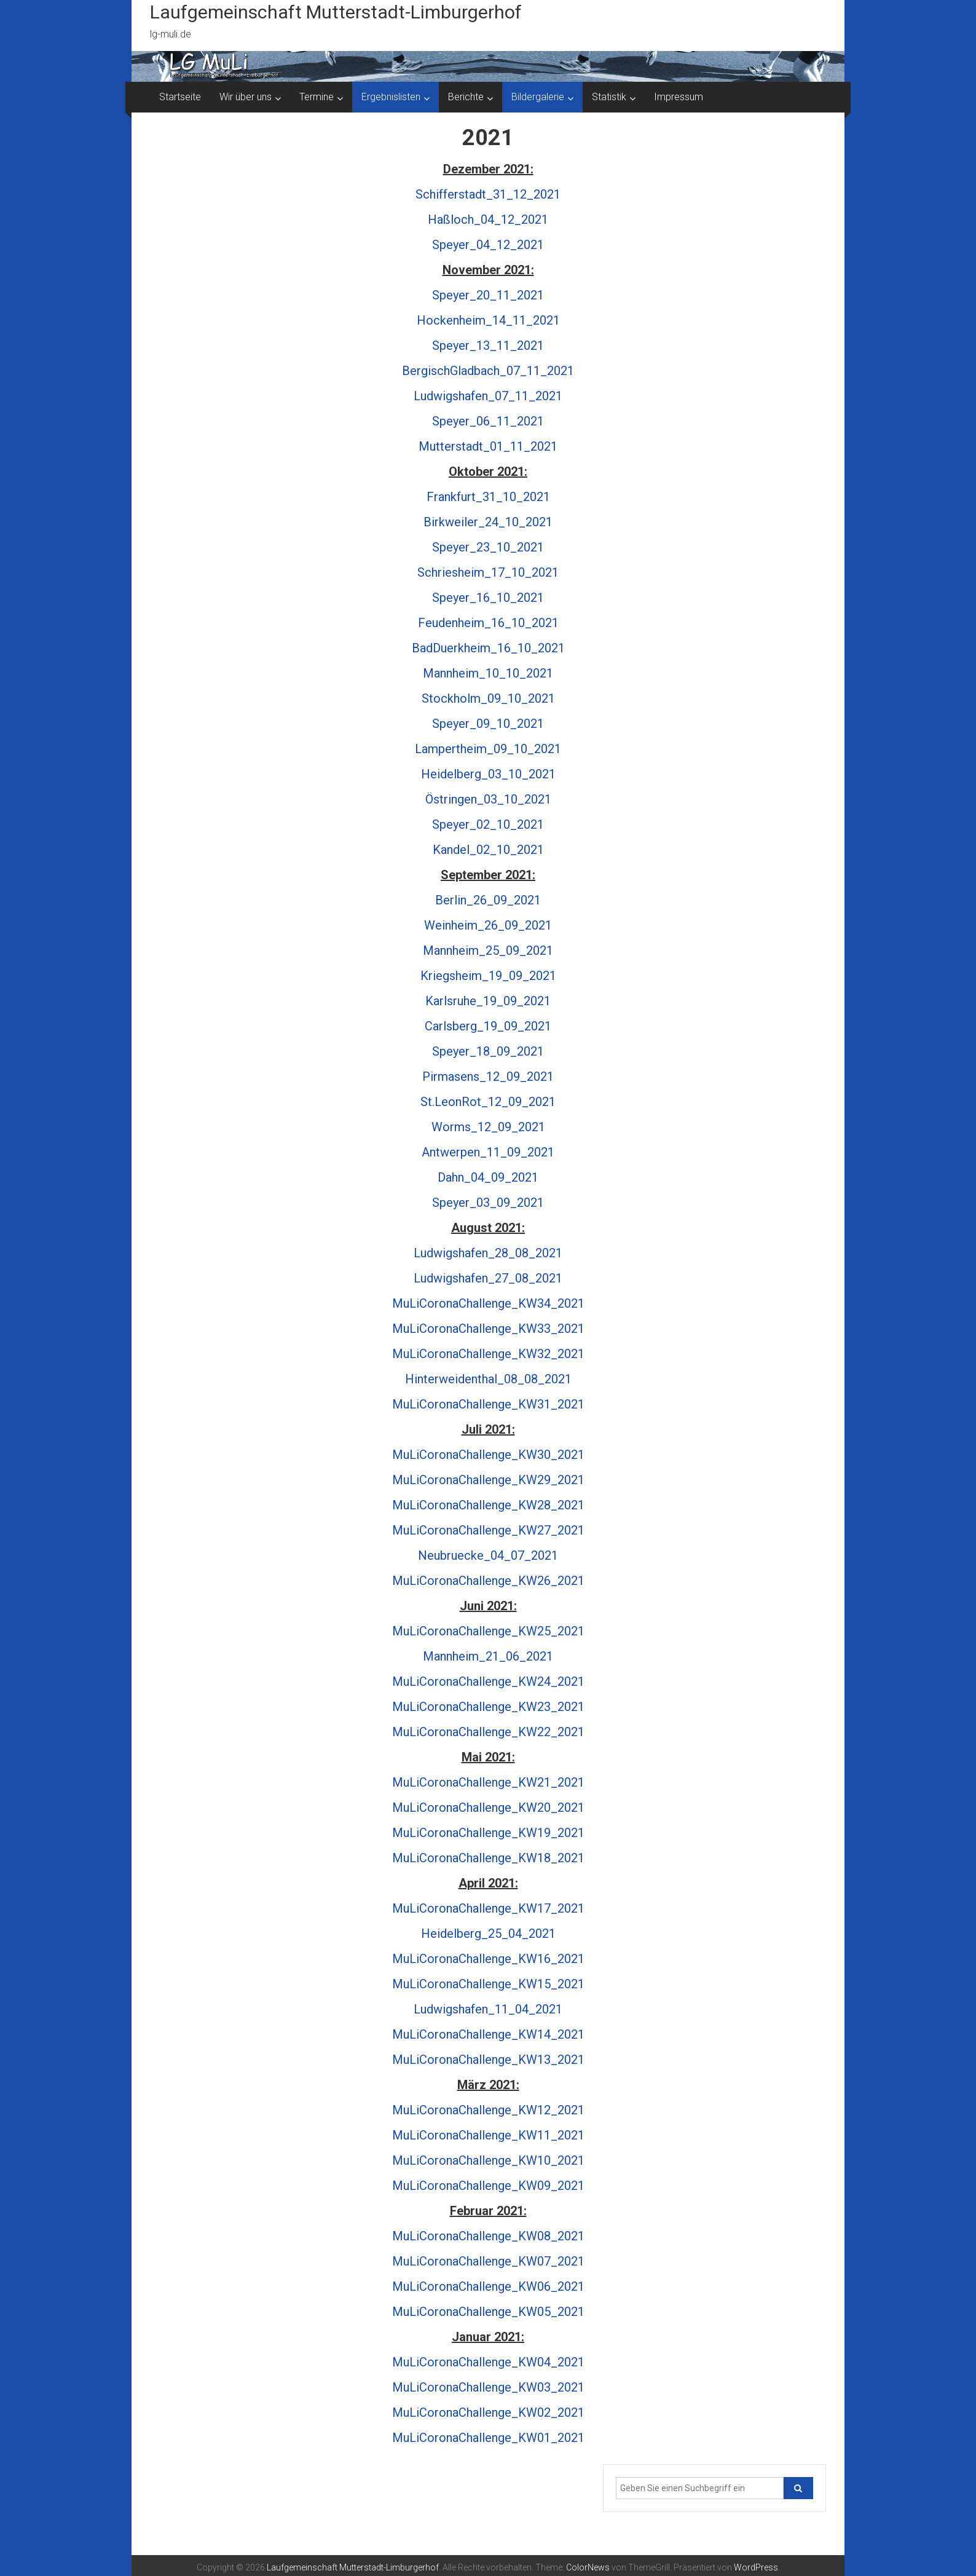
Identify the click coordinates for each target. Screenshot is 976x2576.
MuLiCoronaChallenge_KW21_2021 (488, 1782)
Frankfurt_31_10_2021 (488, 496)
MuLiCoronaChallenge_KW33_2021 (488, 1328)
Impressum (678, 97)
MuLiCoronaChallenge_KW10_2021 (488, 2160)
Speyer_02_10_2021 (488, 824)
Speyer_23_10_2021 (488, 547)
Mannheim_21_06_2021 (488, 1656)
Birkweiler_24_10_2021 (488, 522)
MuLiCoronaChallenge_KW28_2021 (488, 1505)
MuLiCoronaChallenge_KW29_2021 (488, 1479)
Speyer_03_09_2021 (488, 1202)
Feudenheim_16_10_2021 (488, 622)
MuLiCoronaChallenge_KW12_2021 (488, 2110)
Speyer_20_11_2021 (488, 295)
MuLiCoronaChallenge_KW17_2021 (488, 1908)
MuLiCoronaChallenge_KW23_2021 (488, 1706)
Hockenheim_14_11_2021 (488, 320)
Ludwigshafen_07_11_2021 (488, 396)
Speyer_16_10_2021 (488, 597)
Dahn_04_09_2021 (488, 1177)
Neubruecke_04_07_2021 (488, 1555)
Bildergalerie (537, 97)
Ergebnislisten (390, 97)
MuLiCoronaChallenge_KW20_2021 (488, 1807)
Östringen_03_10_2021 (488, 799)
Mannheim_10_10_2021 (488, 673)
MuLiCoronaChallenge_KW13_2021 (488, 2059)
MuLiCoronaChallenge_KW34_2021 (488, 1303)
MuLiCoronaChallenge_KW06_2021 (488, 2286)
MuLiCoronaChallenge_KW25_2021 (488, 1631)
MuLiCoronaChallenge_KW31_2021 (488, 1404)
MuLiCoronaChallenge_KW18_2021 (488, 1858)
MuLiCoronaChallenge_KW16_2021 (488, 1958)
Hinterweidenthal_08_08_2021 (488, 1379)
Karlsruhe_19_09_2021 (488, 1001)
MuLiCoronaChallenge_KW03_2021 (488, 2387)
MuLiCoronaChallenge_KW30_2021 (488, 1454)
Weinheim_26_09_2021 (488, 925)
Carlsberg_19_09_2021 (488, 1026)
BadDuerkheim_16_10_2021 (488, 648)
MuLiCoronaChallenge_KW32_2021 (488, 1353)
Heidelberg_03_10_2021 (488, 774)
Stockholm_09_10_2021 (488, 698)
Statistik (609, 97)
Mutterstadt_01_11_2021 (488, 446)
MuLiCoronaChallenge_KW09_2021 (488, 2185)
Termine (316, 97)
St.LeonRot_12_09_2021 (488, 1101)
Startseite (180, 97)
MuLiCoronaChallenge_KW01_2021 (488, 2437)
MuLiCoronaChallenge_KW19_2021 (488, 1832)
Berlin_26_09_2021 (488, 900)
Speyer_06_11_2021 (488, 421)
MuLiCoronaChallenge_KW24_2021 (488, 1681)
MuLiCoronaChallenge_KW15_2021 (488, 1984)
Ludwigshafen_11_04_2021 (488, 2009)
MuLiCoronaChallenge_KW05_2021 (488, 2311)
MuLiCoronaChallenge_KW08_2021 (488, 2236)
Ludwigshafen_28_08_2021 (488, 1253)
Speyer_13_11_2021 (488, 345)
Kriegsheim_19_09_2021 (488, 975)
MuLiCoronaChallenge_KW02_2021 (488, 2412)
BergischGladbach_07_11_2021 (488, 370)
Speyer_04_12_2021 (488, 244)
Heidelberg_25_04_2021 (488, 1933)
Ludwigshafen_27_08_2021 (488, 1278)
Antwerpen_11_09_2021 (488, 1152)
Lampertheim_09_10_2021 (488, 748)
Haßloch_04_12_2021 (488, 219)
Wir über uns (245, 97)
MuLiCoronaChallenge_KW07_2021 (488, 2261)
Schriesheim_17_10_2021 (488, 572)
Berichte (466, 97)
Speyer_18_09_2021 (488, 1051)
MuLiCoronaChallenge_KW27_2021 (488, 1530)
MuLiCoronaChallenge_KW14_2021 (488, 2034)
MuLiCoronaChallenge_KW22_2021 (488, 1732)
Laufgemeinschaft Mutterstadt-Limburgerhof (336, 12)
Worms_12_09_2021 (488, 1127)
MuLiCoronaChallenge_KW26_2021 (488, 1580)
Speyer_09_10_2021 (488, 723)
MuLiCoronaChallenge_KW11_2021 (488, 2135)
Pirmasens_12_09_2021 (488, 1076)
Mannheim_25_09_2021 (488, 950)
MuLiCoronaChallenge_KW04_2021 (488, 2362)
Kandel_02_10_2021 (488, 849)
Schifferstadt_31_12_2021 (488, 194)
